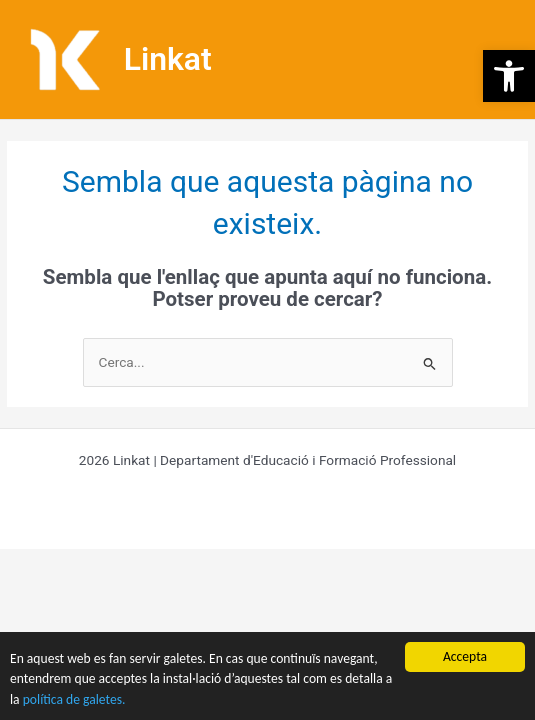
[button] (509, 76)
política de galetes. (74, 699)
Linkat (168, 59)
